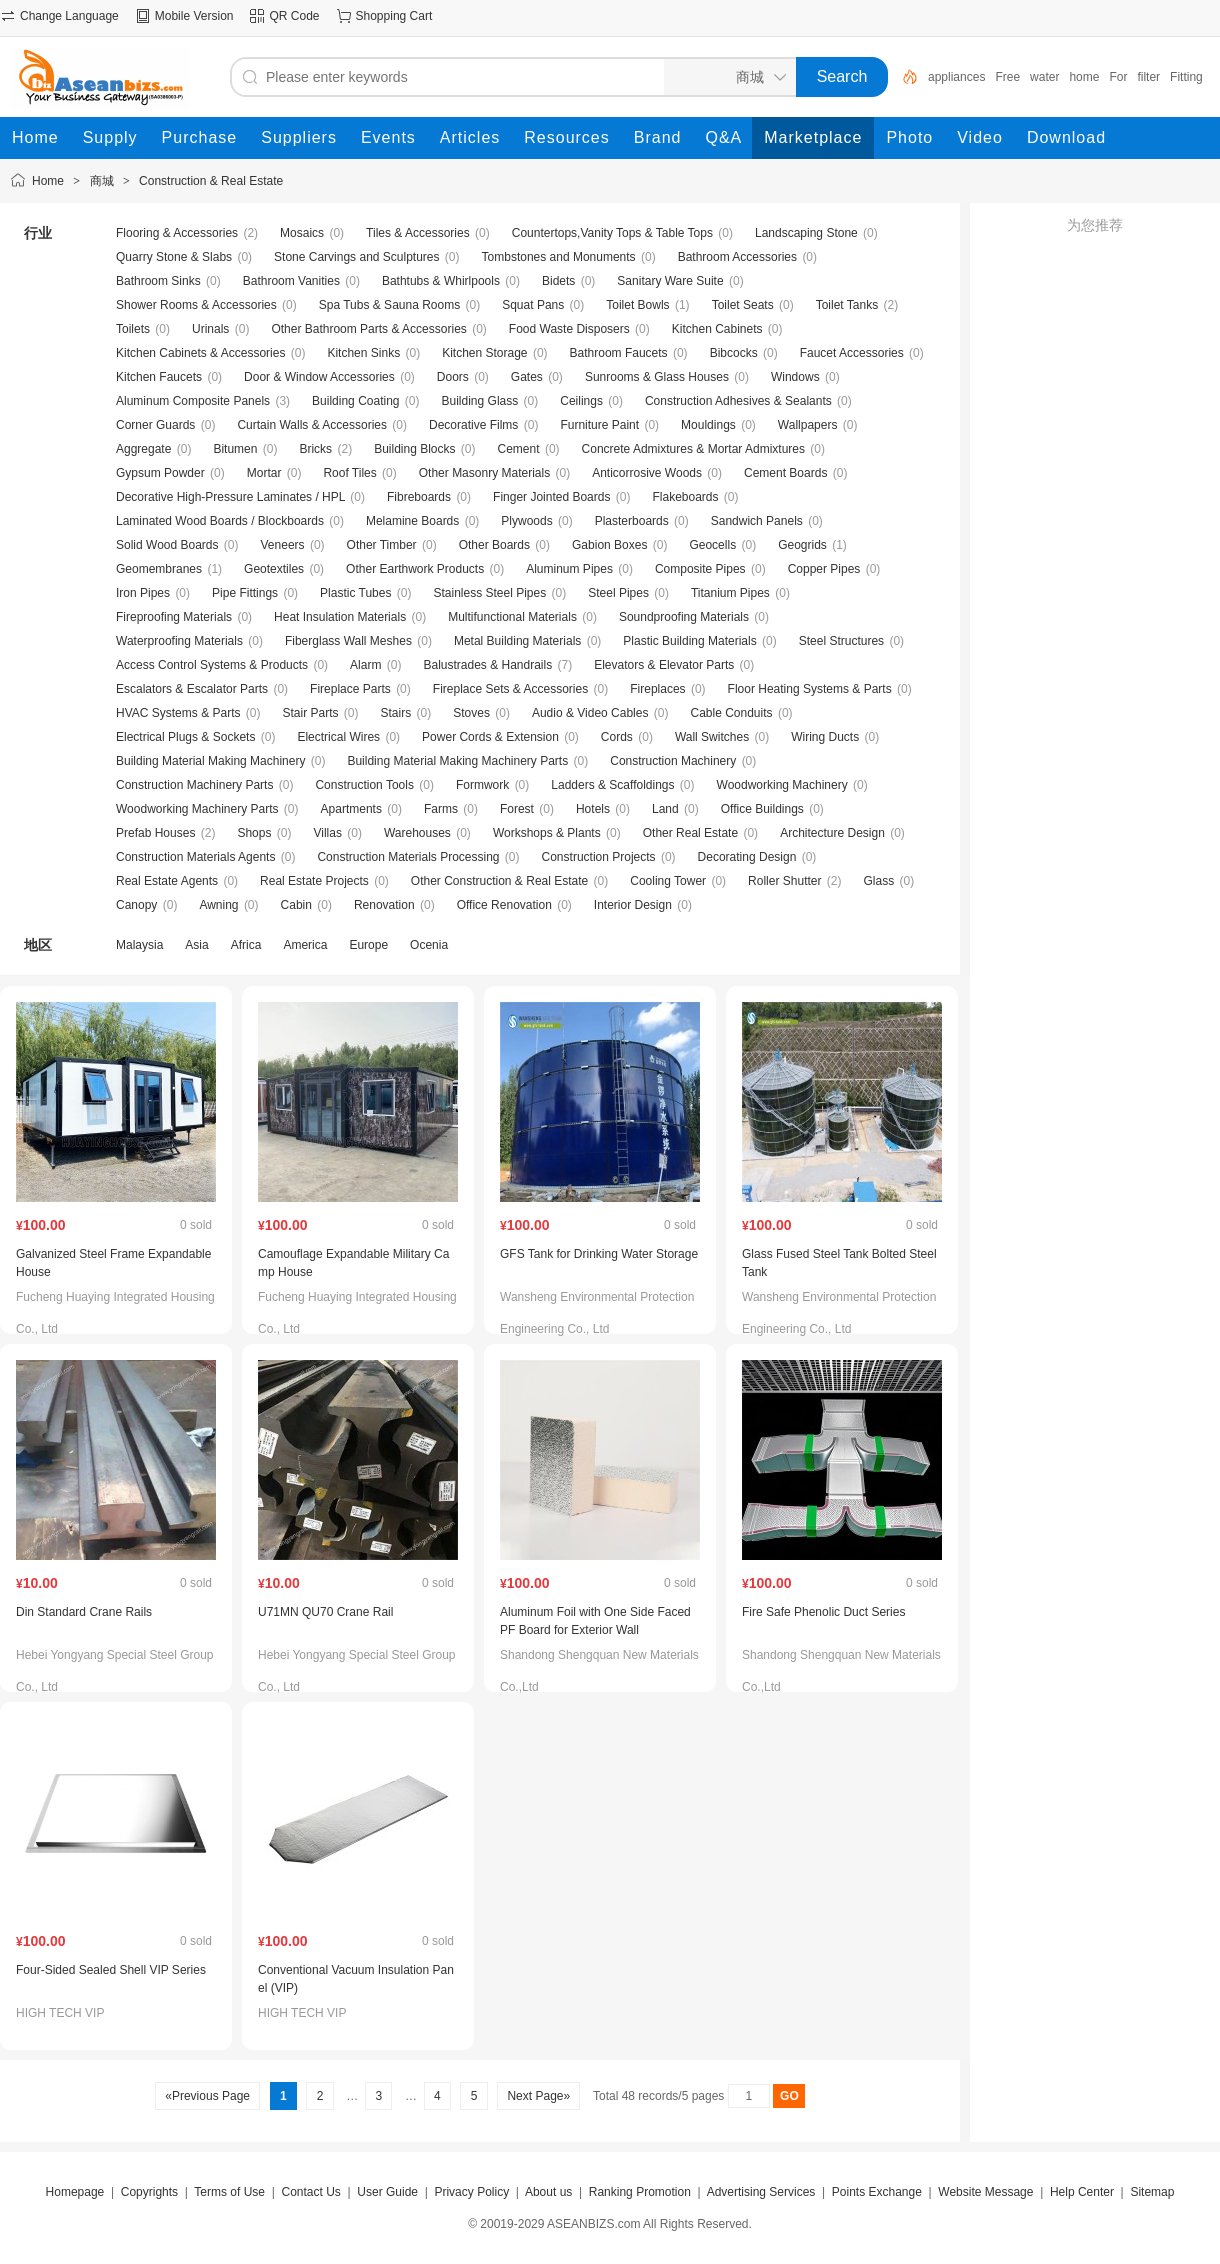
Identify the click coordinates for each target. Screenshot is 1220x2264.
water (1044, 77)
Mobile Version (194, 16)
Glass (879, 881)
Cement (519, 449)
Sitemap (1152, 2192)
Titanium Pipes (730, 593)
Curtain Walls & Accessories (312, 425)
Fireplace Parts (350, 689)
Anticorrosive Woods (647, 473)
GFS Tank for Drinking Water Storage (599, 1254)
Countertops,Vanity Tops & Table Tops (612, 233)
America (305, 945)
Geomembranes (159, 569)
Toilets (133, 329)
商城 (102, 181)
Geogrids (802, 545)
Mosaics (302, 233)
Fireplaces (657, 689)
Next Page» (538, 2096)
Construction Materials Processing (408, 857)
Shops (254, 833)
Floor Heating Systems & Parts (810, 689)
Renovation (384, 905)
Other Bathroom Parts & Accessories (368, 329)
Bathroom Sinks (158, 281)
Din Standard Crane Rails (84, 1612)
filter (1148, 77)
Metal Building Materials (517, 641)
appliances (956, 77)
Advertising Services (761, 2192)
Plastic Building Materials (689, 641)
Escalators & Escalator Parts (192, 689)
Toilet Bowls (637, 305)
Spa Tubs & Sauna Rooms (389, 305)
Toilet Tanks (847, 305)
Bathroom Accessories (737, 257)
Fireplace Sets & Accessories (510, 689)
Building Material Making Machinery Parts (457, 761)
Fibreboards (419, 497)
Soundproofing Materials (684, 617)
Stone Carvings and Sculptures (356, 257)
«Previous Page (207, 2096)
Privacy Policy (471, 2192)
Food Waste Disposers (569, 329)
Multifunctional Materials (512, 617)
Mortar (264, 473)
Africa (246, 945)
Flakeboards (685, 497)
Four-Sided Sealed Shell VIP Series (111, 1970)
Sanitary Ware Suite (670, 281)
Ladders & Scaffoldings (612, 785)
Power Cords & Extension (490, 737)
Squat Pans (533, 305)
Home (48, 181)
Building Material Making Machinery (210, 761)
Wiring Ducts (825, 737)
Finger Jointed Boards (551, 497)
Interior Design (633, 905)
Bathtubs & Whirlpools (441, 281)
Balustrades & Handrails (487, 665)
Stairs (396, 713)
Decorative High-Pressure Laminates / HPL (230, 497)
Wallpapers (808, 425)
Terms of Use (229, 2192)
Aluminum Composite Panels (193, 401)
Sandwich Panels (757, 521)
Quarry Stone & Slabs (174, 257)
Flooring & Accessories (177, 233)
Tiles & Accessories (418, 233)
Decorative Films (473, 425)
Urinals (210, 329)
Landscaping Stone (806, 233)
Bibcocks (734, 353)
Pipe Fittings (245, 593)
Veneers (283, 545)
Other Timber (382, 545)
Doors (453, 377)
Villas (327, 833)
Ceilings (581, 401)
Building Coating (355, 401)
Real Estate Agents (167, 881)
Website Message (985, 2192)
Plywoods (526, 521)
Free (1007, 77)
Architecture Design (832, 833)
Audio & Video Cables (590, 713)
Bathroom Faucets (619, 353)
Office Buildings (762, 809)
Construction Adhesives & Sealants (738, 401)
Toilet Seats (743, 305)
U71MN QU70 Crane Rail (325, 1612)
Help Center (1082, 2192)
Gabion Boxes (609, 545)
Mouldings (708, 425)
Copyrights (149, 2192)
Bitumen (235, 449)
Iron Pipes (143, 593)
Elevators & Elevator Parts (664, 665)
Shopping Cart (394, 16)
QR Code (294, 16)
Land (665, 809)
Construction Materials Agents (195, 857)
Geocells (712, 545)
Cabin (296, 905)
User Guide (387, 2192)
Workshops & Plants (547, 833)
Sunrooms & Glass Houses (657, 377)
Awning (218, 905)
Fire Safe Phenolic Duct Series (823, 1612)
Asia (196, 945)
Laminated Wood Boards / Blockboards (220, 521)
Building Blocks (414, 449)
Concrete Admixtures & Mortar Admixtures (693, 449)
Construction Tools (364, 785)
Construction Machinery (673, 761)
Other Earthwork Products (415, 569)
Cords (617, 737)
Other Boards (494, 545)
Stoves (471, 713)
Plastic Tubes (355, 593)
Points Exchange (877, 2192)
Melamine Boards (412, 521)
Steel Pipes (618, 593)
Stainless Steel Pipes (489, 593)
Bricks (315, 449)
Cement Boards (785, 473)
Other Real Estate (690, 833)
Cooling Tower (668, 881)
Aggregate (143, 449)
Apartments (351, 809)
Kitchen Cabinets (717, 329)
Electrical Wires (338, 737)
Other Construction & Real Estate (499, 881)
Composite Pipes (700, 569)
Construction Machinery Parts (194, 785)
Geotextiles (274, 569)
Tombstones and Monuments (559, 257)
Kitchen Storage (484, 353)
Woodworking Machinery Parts (197, 809)
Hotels (593, 809)
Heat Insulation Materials (340, 617)
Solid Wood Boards (167, 545)
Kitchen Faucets (159, 377)
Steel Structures (841, 641)
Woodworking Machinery (782, 785)
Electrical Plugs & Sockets (185, 737)
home (1084, 77)
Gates (527, 377)
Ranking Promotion (640, 2192)
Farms (441, 809)
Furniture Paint (599, 425)
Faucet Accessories (852, 353)
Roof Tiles (349, 473)
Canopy (136, 905)
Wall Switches (712, 737)
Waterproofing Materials (179, 641)
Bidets (558, 281)
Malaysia (139, 945)
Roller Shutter (784, 881)
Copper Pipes (824, 569)
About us (548, 2192)
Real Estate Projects (314, 881)
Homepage (75, 2192)
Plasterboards (632, 521)
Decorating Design (747, 857)
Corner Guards (155, 425)
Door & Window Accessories (319, 377)
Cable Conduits (731, 713)
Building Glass (480, 401)
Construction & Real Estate (211, 181)
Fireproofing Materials (174, 617)
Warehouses (417, 833)
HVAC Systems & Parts (178, 713)
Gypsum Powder (160, 473)
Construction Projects (599, 857)
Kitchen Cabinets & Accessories (200, 353)
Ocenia (429, 945)
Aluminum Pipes (569, 569)
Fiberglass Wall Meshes (348, 641)
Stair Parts (311, 713)
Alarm (365, 665)
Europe (368, 945)
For (1118, 77)
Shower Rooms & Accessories (196, 305)
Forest (517, 809)
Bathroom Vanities (291, 281)
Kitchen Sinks (363, 353)
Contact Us (310, 2192)
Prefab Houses (155, 833)
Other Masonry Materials (484, 473)
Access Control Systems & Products (212, 665)
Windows (795, 377)
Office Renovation (504, 905)
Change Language (69, 16)
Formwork (482, 785)
